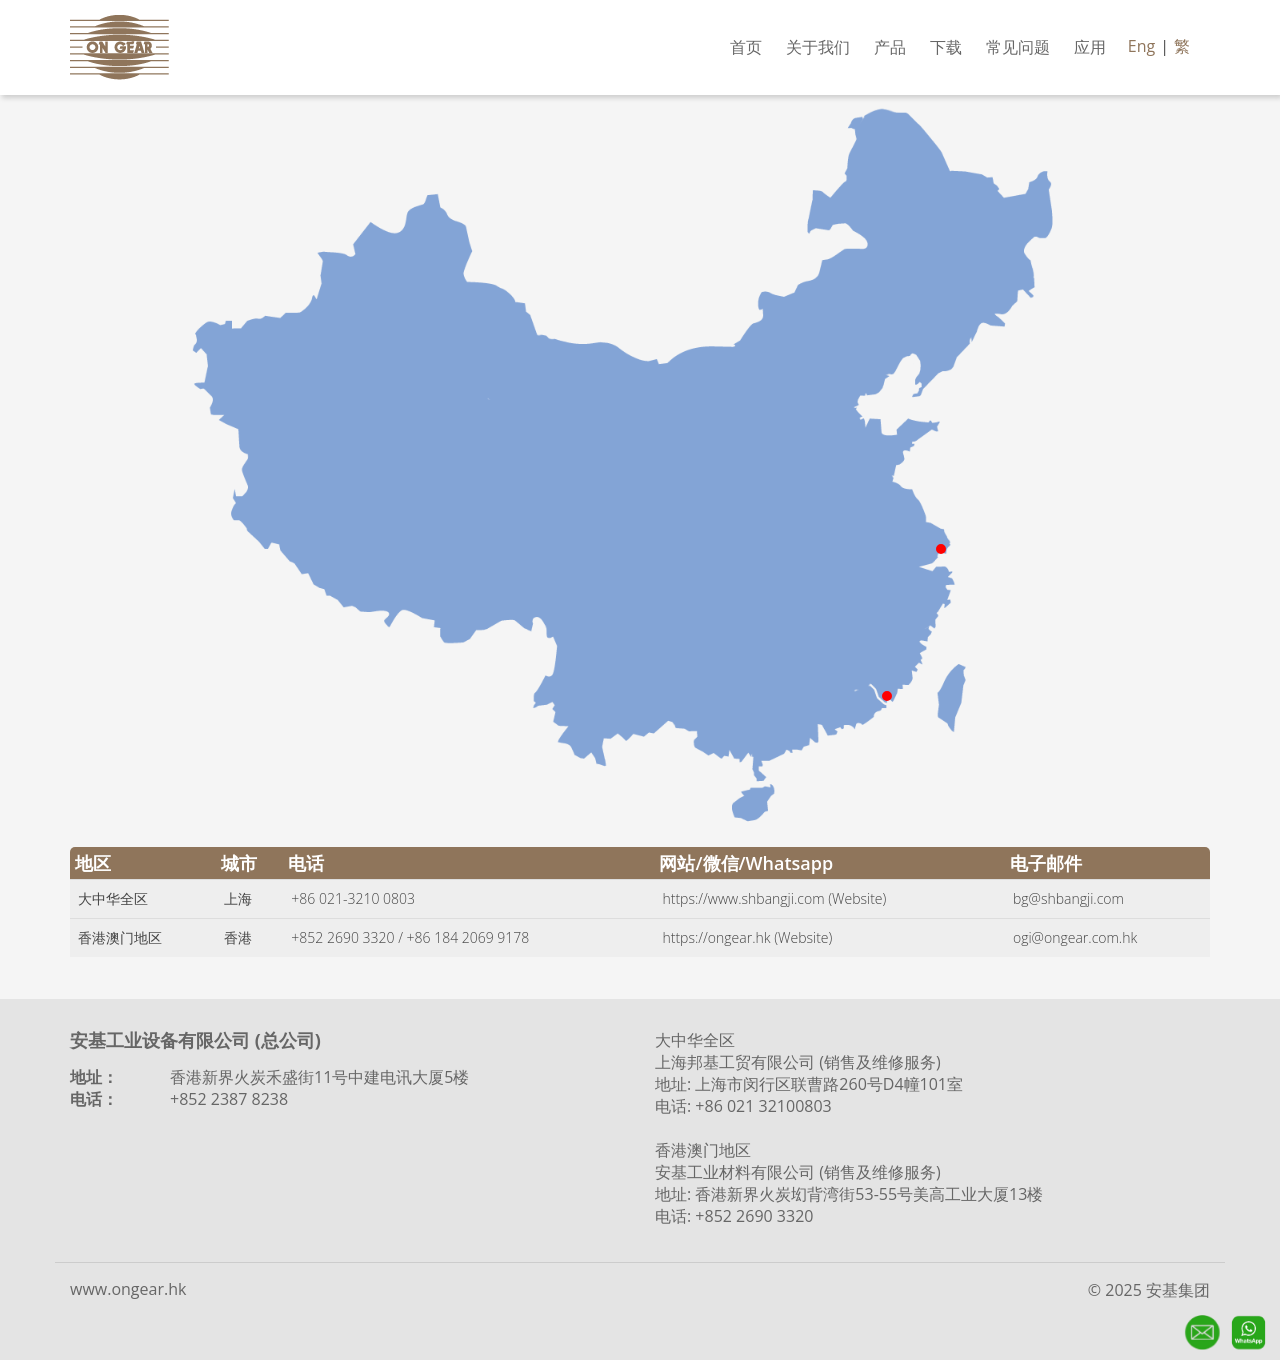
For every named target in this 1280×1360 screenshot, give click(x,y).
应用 (1090, 47)
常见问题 (1018, 47)
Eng (1141, 46)
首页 (746, 47)
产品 (890, 47)
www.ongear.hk (128, 1289)
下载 (946, 47)
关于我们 (818, 47)
